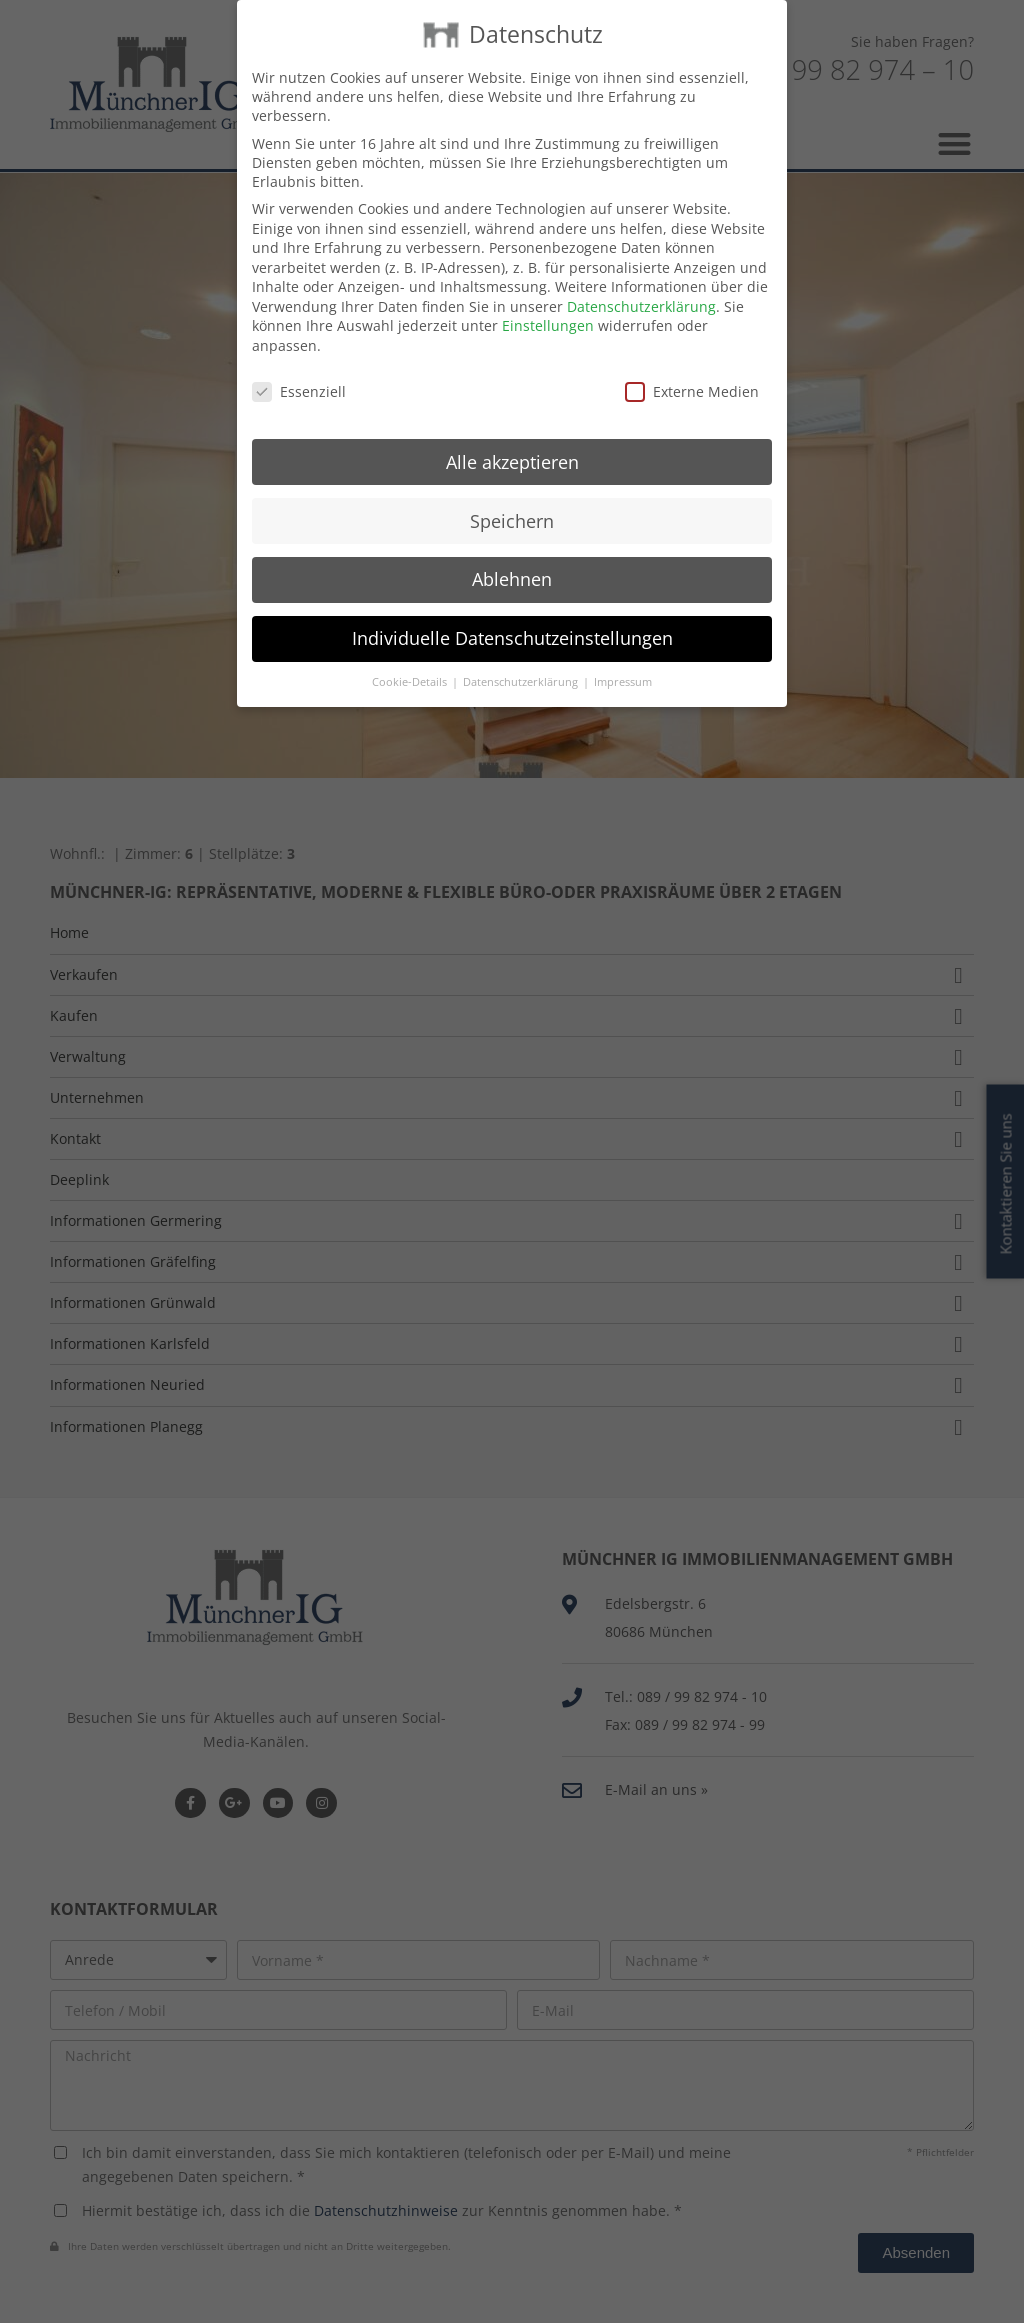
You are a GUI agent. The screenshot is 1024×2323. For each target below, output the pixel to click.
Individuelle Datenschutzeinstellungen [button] (512, 624)
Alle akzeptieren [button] (512, 447)
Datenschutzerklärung (641, 292)
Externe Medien (692, 377)
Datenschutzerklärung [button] (522, 668)
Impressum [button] (623, 668)
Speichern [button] (512, 506)
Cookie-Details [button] (411, 668)
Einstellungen (548, 311)
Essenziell (299, 377)
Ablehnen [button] (512, 565)
